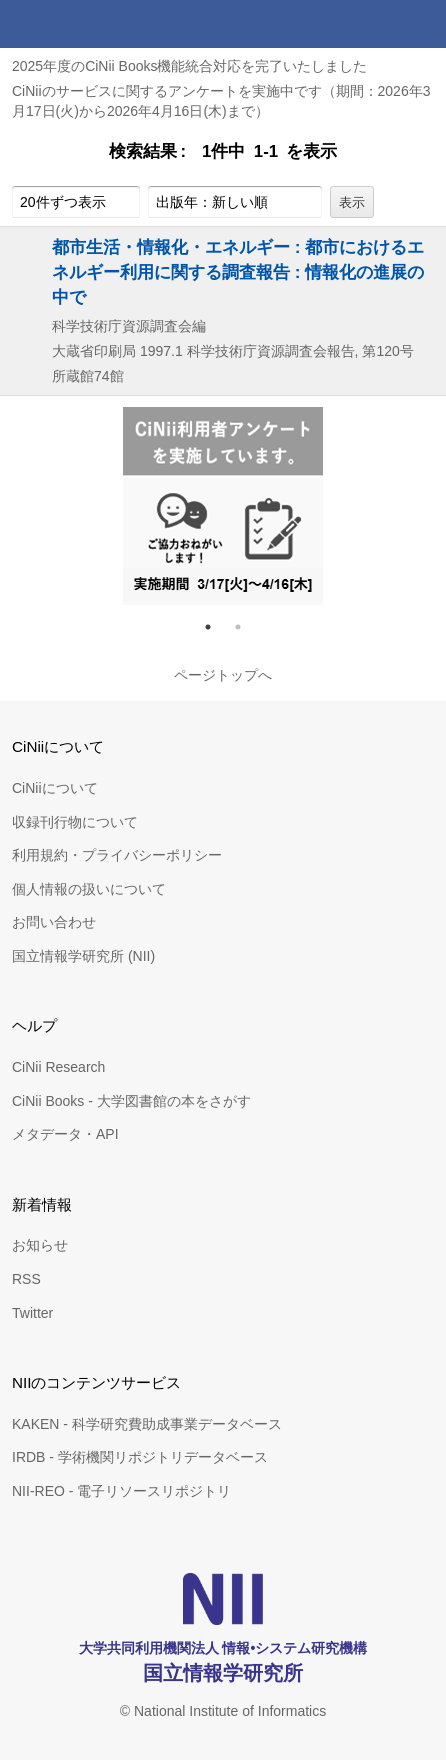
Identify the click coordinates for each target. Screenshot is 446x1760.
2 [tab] (246, 627)
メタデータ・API (65, 1134)
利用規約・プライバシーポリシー (117, 855)
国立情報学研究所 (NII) (83, 956)
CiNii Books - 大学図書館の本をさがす (131, 1101)
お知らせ (40, 1245)
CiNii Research (58, 1067)
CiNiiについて (55, 788)
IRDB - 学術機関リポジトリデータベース (140, 1457)
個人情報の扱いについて (89, 889)
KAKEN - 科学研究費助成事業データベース (147, 1424)
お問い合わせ (54, 922)
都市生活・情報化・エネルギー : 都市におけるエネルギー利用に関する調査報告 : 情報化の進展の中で (238, 272)
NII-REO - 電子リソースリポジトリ (121, 1491)
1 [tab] (216, 627)
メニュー (422, 24)
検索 (374, 24)
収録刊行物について (75, 822)
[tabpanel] (223, 506)
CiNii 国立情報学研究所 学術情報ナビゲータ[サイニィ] (88, 24)
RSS (26, 1279)
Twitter (32, 1313)
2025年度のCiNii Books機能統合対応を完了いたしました (190, 66)
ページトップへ (223, 675)
